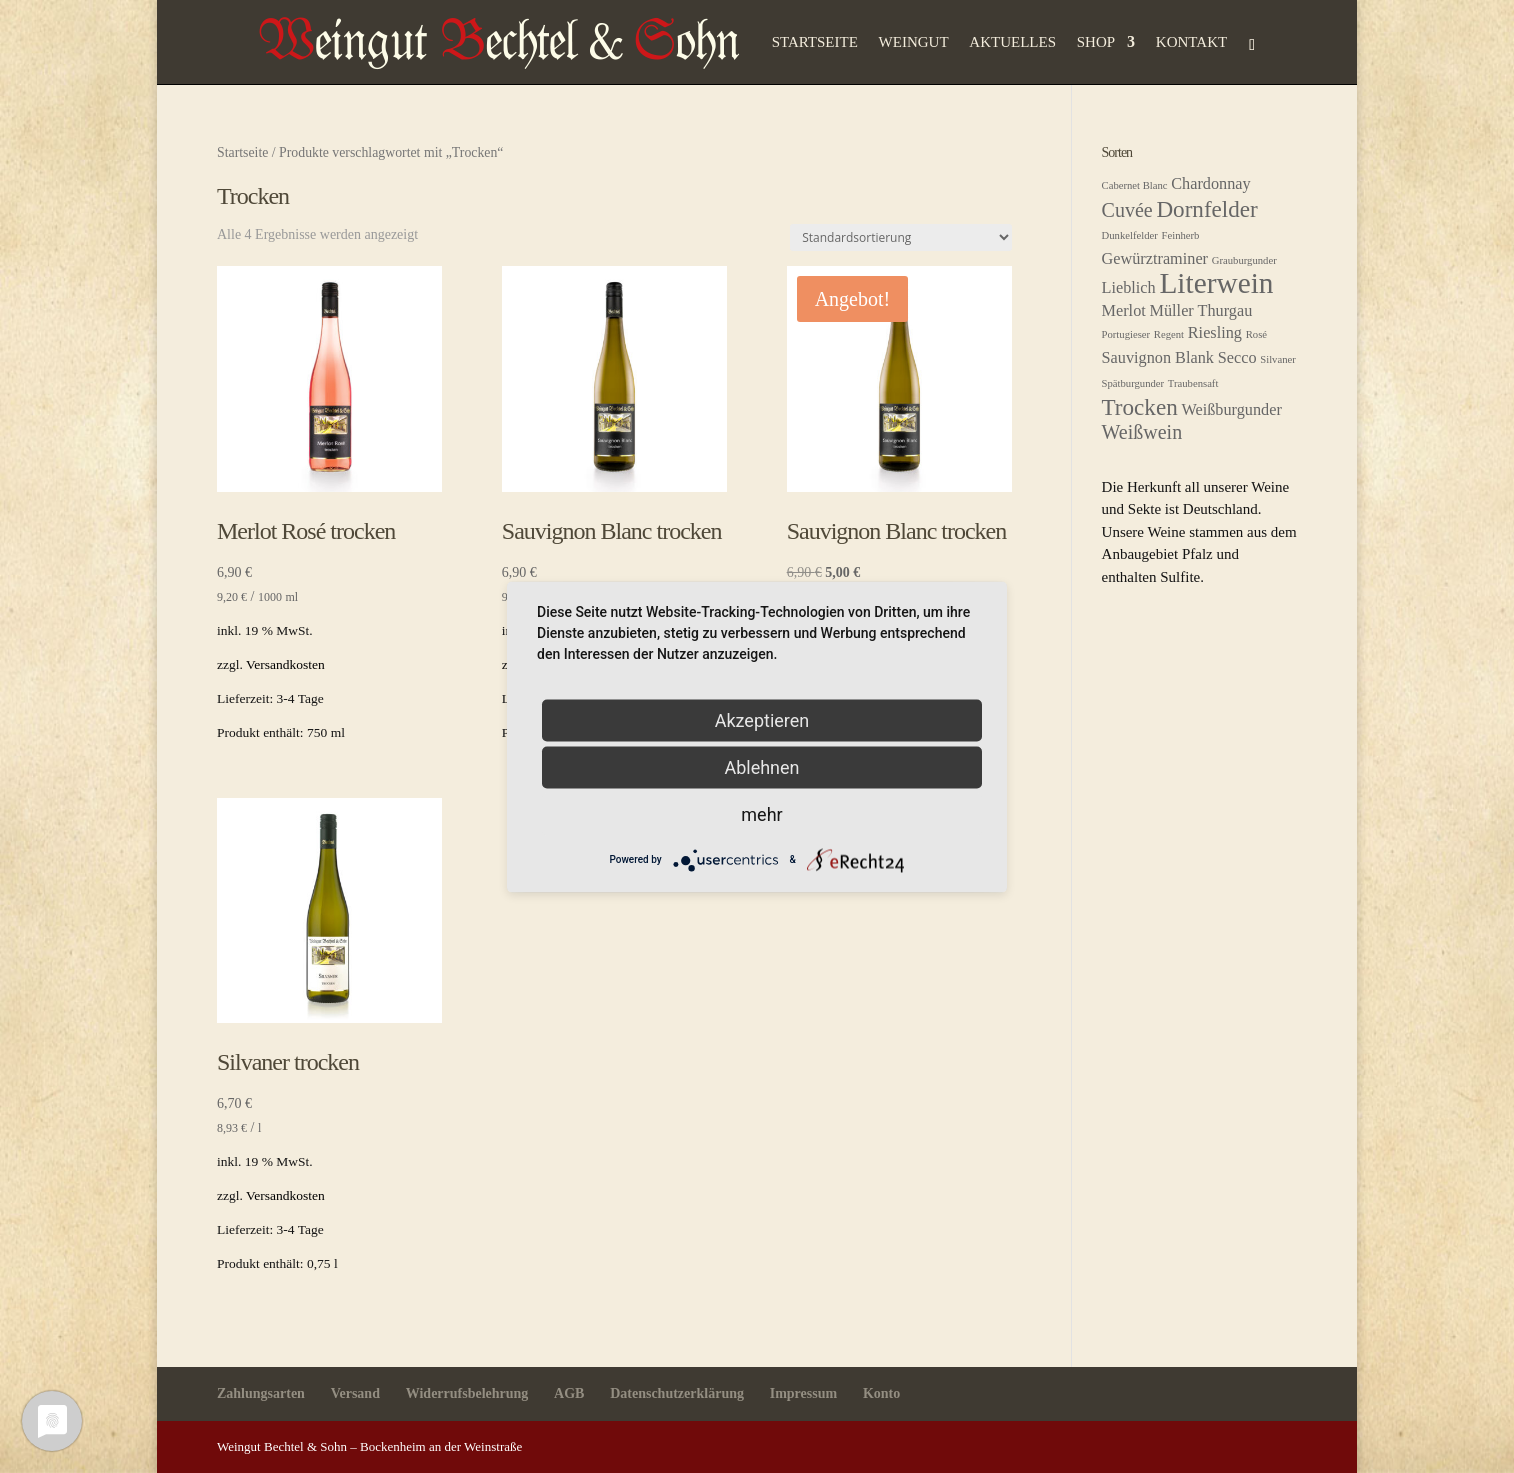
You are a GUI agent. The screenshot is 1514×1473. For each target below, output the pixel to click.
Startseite (815, 42)
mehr (761, 813)
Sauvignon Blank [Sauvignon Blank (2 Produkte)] (1158, 358)
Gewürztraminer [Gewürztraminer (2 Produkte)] (1155, 259)
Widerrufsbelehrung (467, 1393)
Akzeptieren (762, 719)
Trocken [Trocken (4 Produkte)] (1140, 407)
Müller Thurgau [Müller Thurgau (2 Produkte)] (1201, 311)
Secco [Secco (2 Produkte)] (1237, 358)
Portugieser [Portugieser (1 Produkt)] (1126, 334)
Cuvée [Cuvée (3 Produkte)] (1127, 210)
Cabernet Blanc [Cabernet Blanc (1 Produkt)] (1135, 185)
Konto (881, 1393)
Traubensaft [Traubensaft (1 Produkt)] (1193, 383)
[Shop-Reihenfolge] (901, 237)
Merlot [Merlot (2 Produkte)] (1124, 311)
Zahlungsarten (261, 1393)
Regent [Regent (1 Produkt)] (1169, 334)
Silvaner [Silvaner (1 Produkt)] (1278, 359)
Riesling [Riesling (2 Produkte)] (1215, 333)
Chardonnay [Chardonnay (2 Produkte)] (1210, 184)
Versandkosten (285, 664)
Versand (355, 1393)
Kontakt (1191, 42)
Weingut (914, 42)
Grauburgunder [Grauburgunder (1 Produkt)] (1244, 260)
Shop (1096, 42)
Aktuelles (1012, 42)
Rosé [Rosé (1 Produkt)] (1256, 334)
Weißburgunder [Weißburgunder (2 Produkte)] (1231, 410)
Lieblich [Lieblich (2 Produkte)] (1129, 288)
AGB (569, 1393)
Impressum (803, 1393)
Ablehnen (761, 766)
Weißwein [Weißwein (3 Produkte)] (1142, 432)
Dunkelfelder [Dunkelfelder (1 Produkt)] (1130, 235)
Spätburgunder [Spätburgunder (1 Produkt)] (1133, 383)
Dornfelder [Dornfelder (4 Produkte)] (1206, 209)
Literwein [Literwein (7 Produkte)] (1216, 283)
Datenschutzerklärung (677, 1393)
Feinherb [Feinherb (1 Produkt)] (1181, 235)
